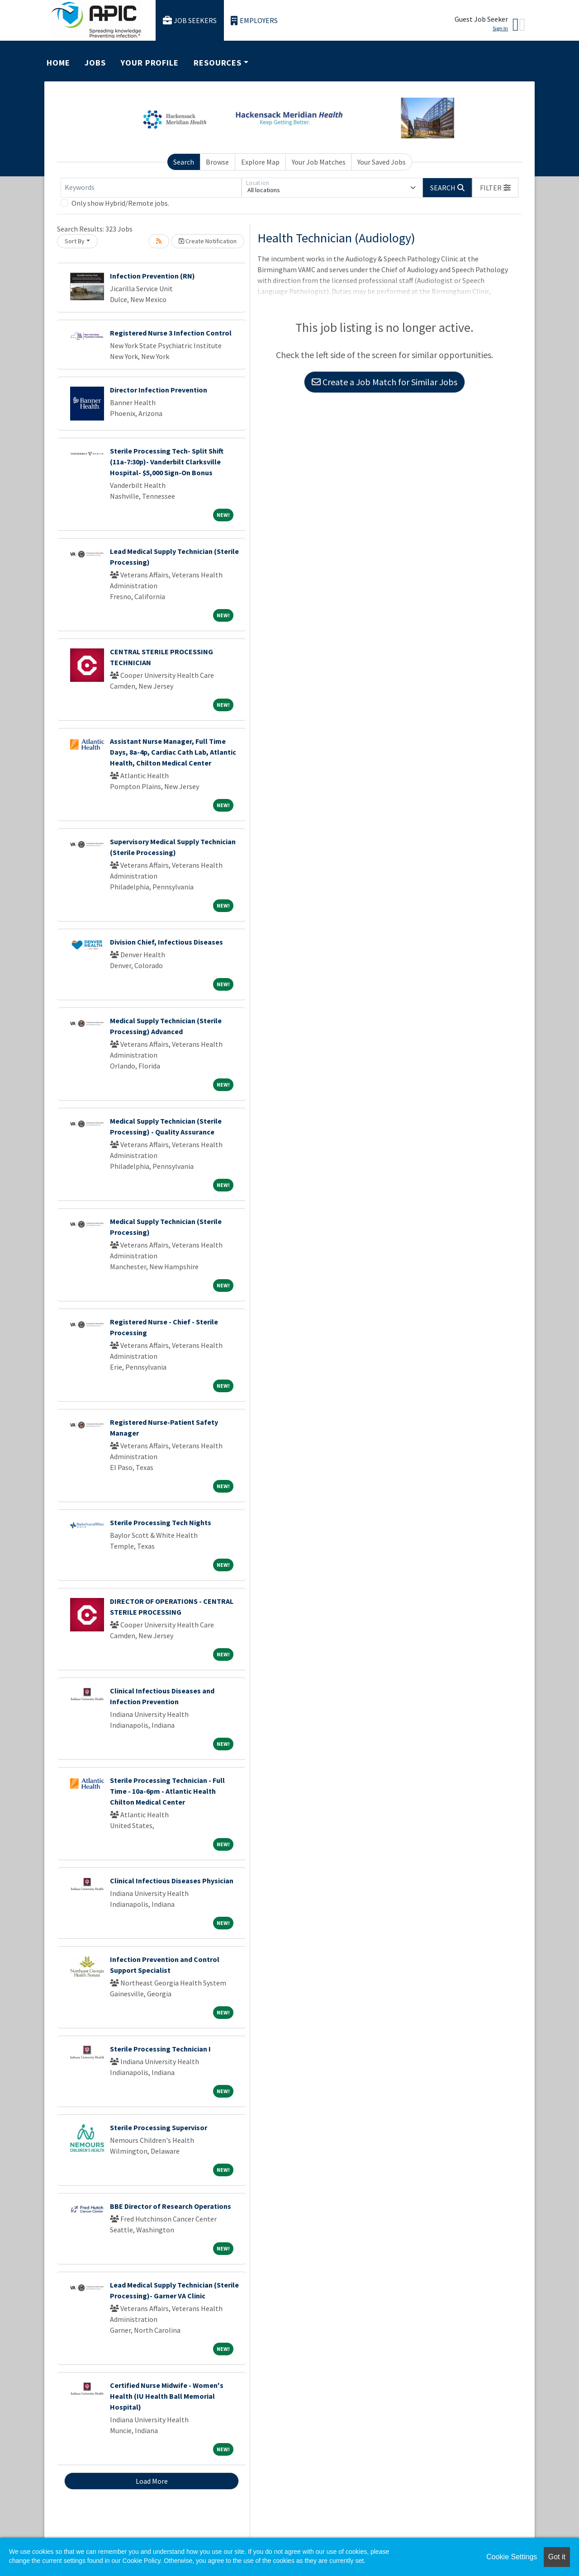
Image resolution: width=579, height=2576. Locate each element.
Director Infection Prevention (158, 389)
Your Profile (150, 62)
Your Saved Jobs (381, 161)
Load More (152, 2481)
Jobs (95, 62)
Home (58, 62)
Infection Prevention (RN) (152, 275)
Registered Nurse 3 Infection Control (171, 332)
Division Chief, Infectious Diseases (166, 941)
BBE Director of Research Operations (170, 2206)
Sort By (75, 241)
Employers (254, 20)
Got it (556, 2557)
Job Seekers (190, 20)
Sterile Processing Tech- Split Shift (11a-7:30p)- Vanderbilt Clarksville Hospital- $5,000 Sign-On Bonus (166, 461)
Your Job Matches (319, 161)
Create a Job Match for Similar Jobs (384, 382)
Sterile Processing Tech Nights (160, 1522)
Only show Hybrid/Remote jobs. (120, 203)
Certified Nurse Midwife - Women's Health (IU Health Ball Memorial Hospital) (166, 2396)
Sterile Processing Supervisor (158, 2127)
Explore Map (260, 161)
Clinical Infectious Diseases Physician (171, 1880)
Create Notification (208, 241)
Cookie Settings (511, 2557)
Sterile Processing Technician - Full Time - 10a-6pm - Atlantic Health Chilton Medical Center (167, 1791)
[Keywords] (151, 188)
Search (183, 161)
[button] (495, 188)
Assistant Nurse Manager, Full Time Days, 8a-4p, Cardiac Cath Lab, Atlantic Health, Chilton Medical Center (173, 752)
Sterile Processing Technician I (160, 2048)
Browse (217, 161)
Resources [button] (218, 62)
